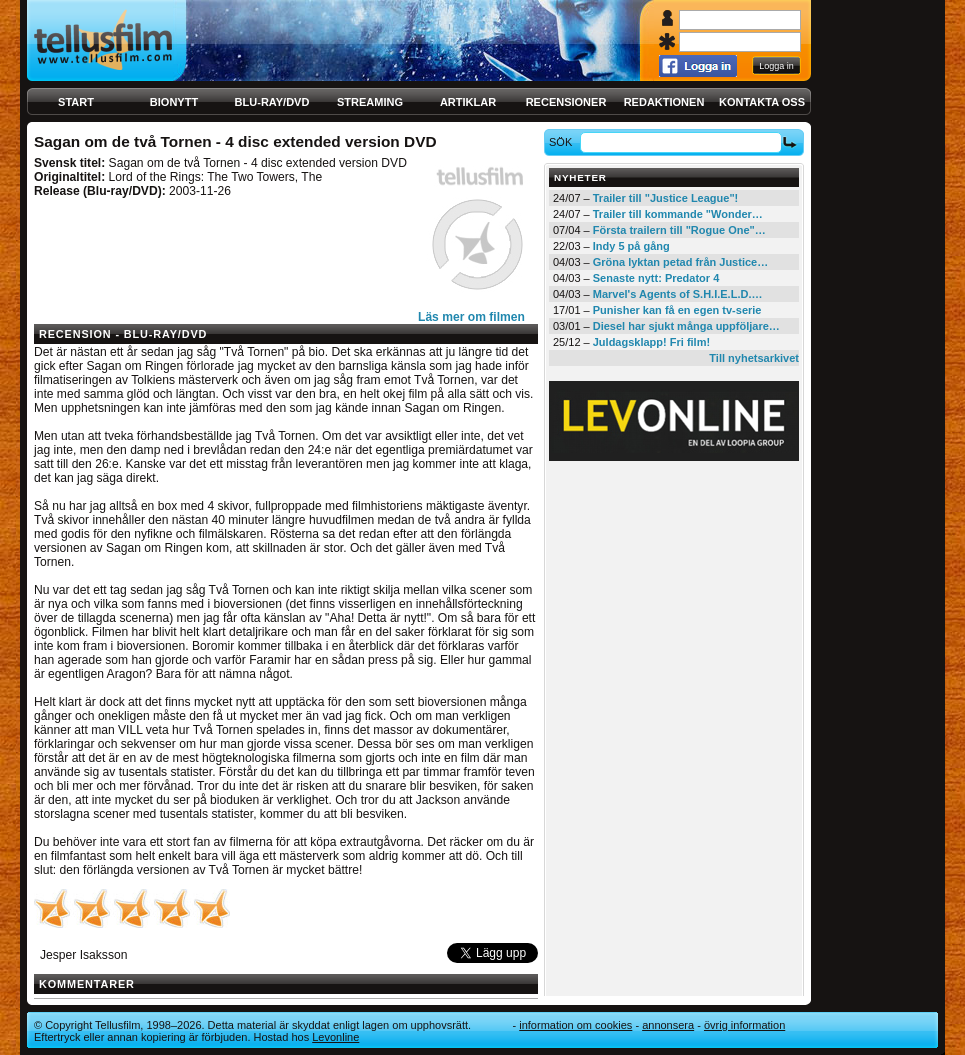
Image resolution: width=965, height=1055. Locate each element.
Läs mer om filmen (471, 317)
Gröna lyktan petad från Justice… (680, 262)
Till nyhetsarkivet (754, 358)
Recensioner (566, 102)
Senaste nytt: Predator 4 (656, 278)
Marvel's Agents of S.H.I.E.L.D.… (678, 294)
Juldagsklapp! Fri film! (651, 342)
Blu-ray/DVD (272, 102)
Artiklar (468, 102)
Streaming (370, 102)
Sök (563, 142)
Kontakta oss (762, 102)
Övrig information (744, 1025)
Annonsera (668, 1025)
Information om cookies (575, 1025)
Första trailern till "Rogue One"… (679, 230)
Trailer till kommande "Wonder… (678, 214)
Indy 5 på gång (631, 246)
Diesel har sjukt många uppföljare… (686, 326)
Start (76, 102)
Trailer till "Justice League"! (666, 198)
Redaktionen (664, 102)
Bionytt (174, 102)
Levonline (335, 1037)
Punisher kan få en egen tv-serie (677, 310)
